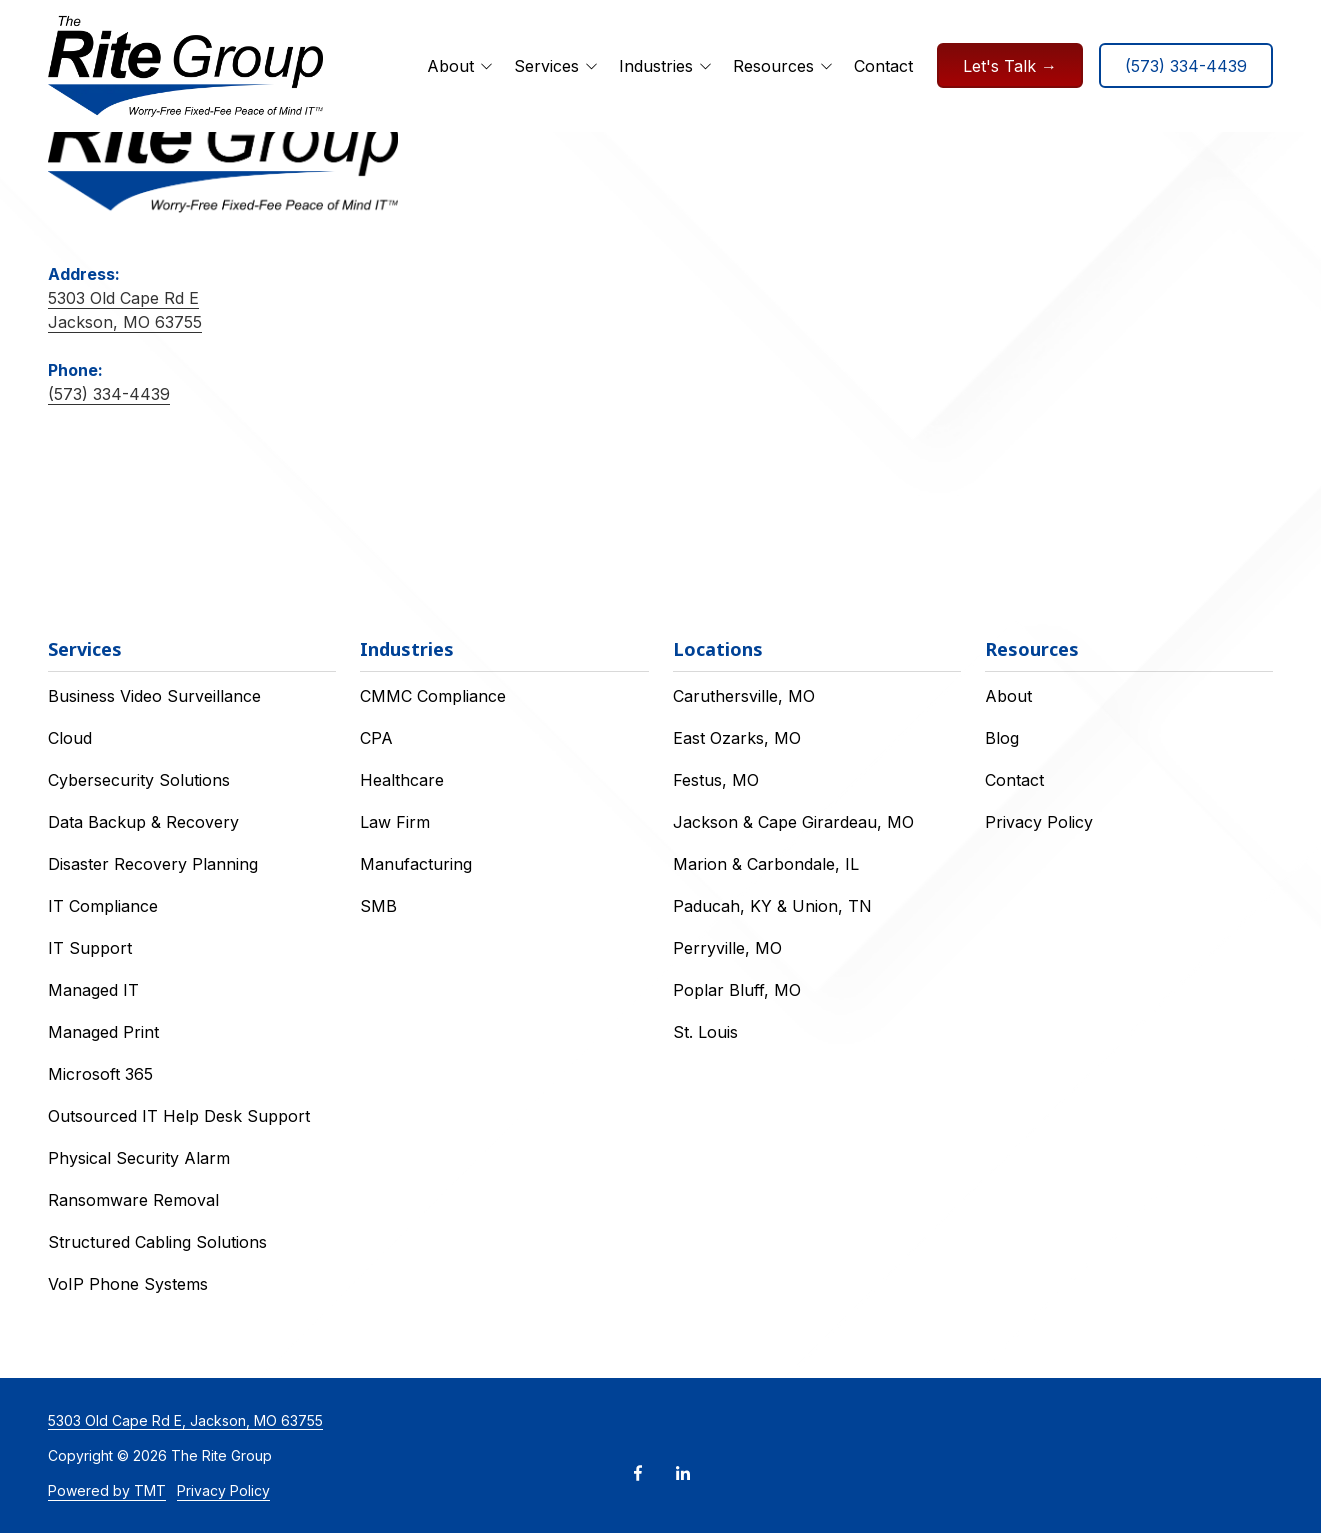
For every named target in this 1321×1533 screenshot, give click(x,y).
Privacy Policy (223, 1490)
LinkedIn (683, 1473)
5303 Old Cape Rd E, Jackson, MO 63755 (185, 1420)
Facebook (638, 1473)
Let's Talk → (1010, 66)
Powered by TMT (107, 1490)
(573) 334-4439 (1186, 66)
